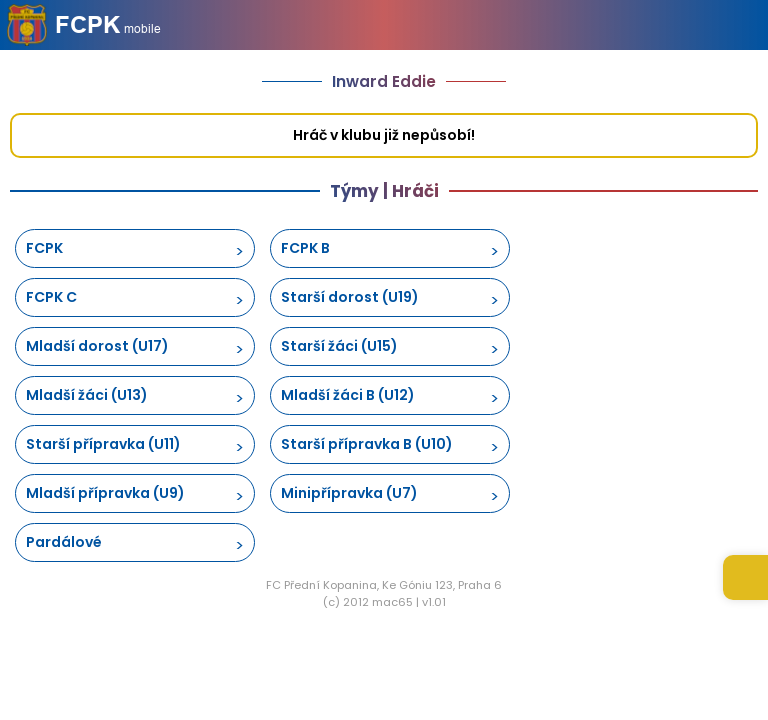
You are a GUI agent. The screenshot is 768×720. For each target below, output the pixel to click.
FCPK (44, 248)
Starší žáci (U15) (339, 346)
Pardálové (64, 542)
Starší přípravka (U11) (103, 444)
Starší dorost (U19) (350, 297)
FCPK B (305, 248)
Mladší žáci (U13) (87, 395)
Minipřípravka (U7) (349, 493)
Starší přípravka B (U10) (367, 444)
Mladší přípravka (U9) (105, 493)
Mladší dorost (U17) (97, 346)
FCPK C (51, 297)
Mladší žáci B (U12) (348, 395)
